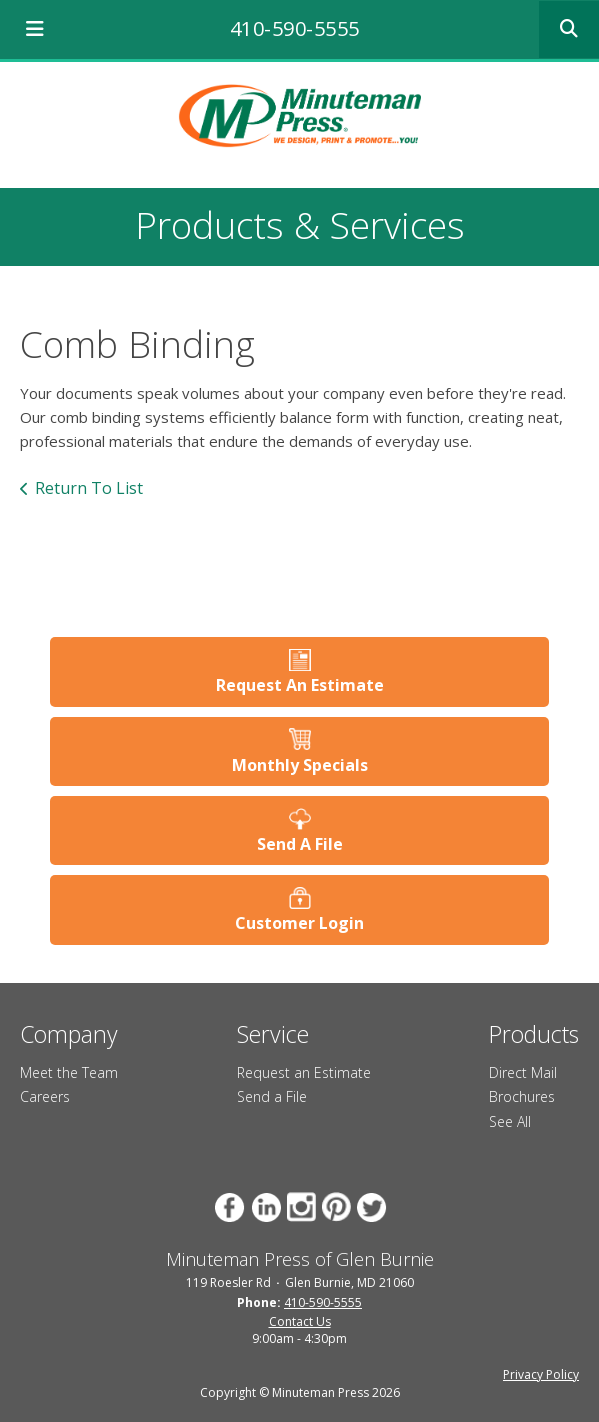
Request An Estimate (300, 685)
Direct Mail (523, 1072)
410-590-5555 (295, 28)
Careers (45, 1096)
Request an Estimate (304, 1072)
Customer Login (299, 923)
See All (510, 1121)
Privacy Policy (541, 1374)
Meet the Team (69, 1072)
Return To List (89, 488)
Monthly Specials (300, 765)
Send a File (272, 1096)
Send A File (300, 844)
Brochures (522, 1096)
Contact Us (300, 1321)
